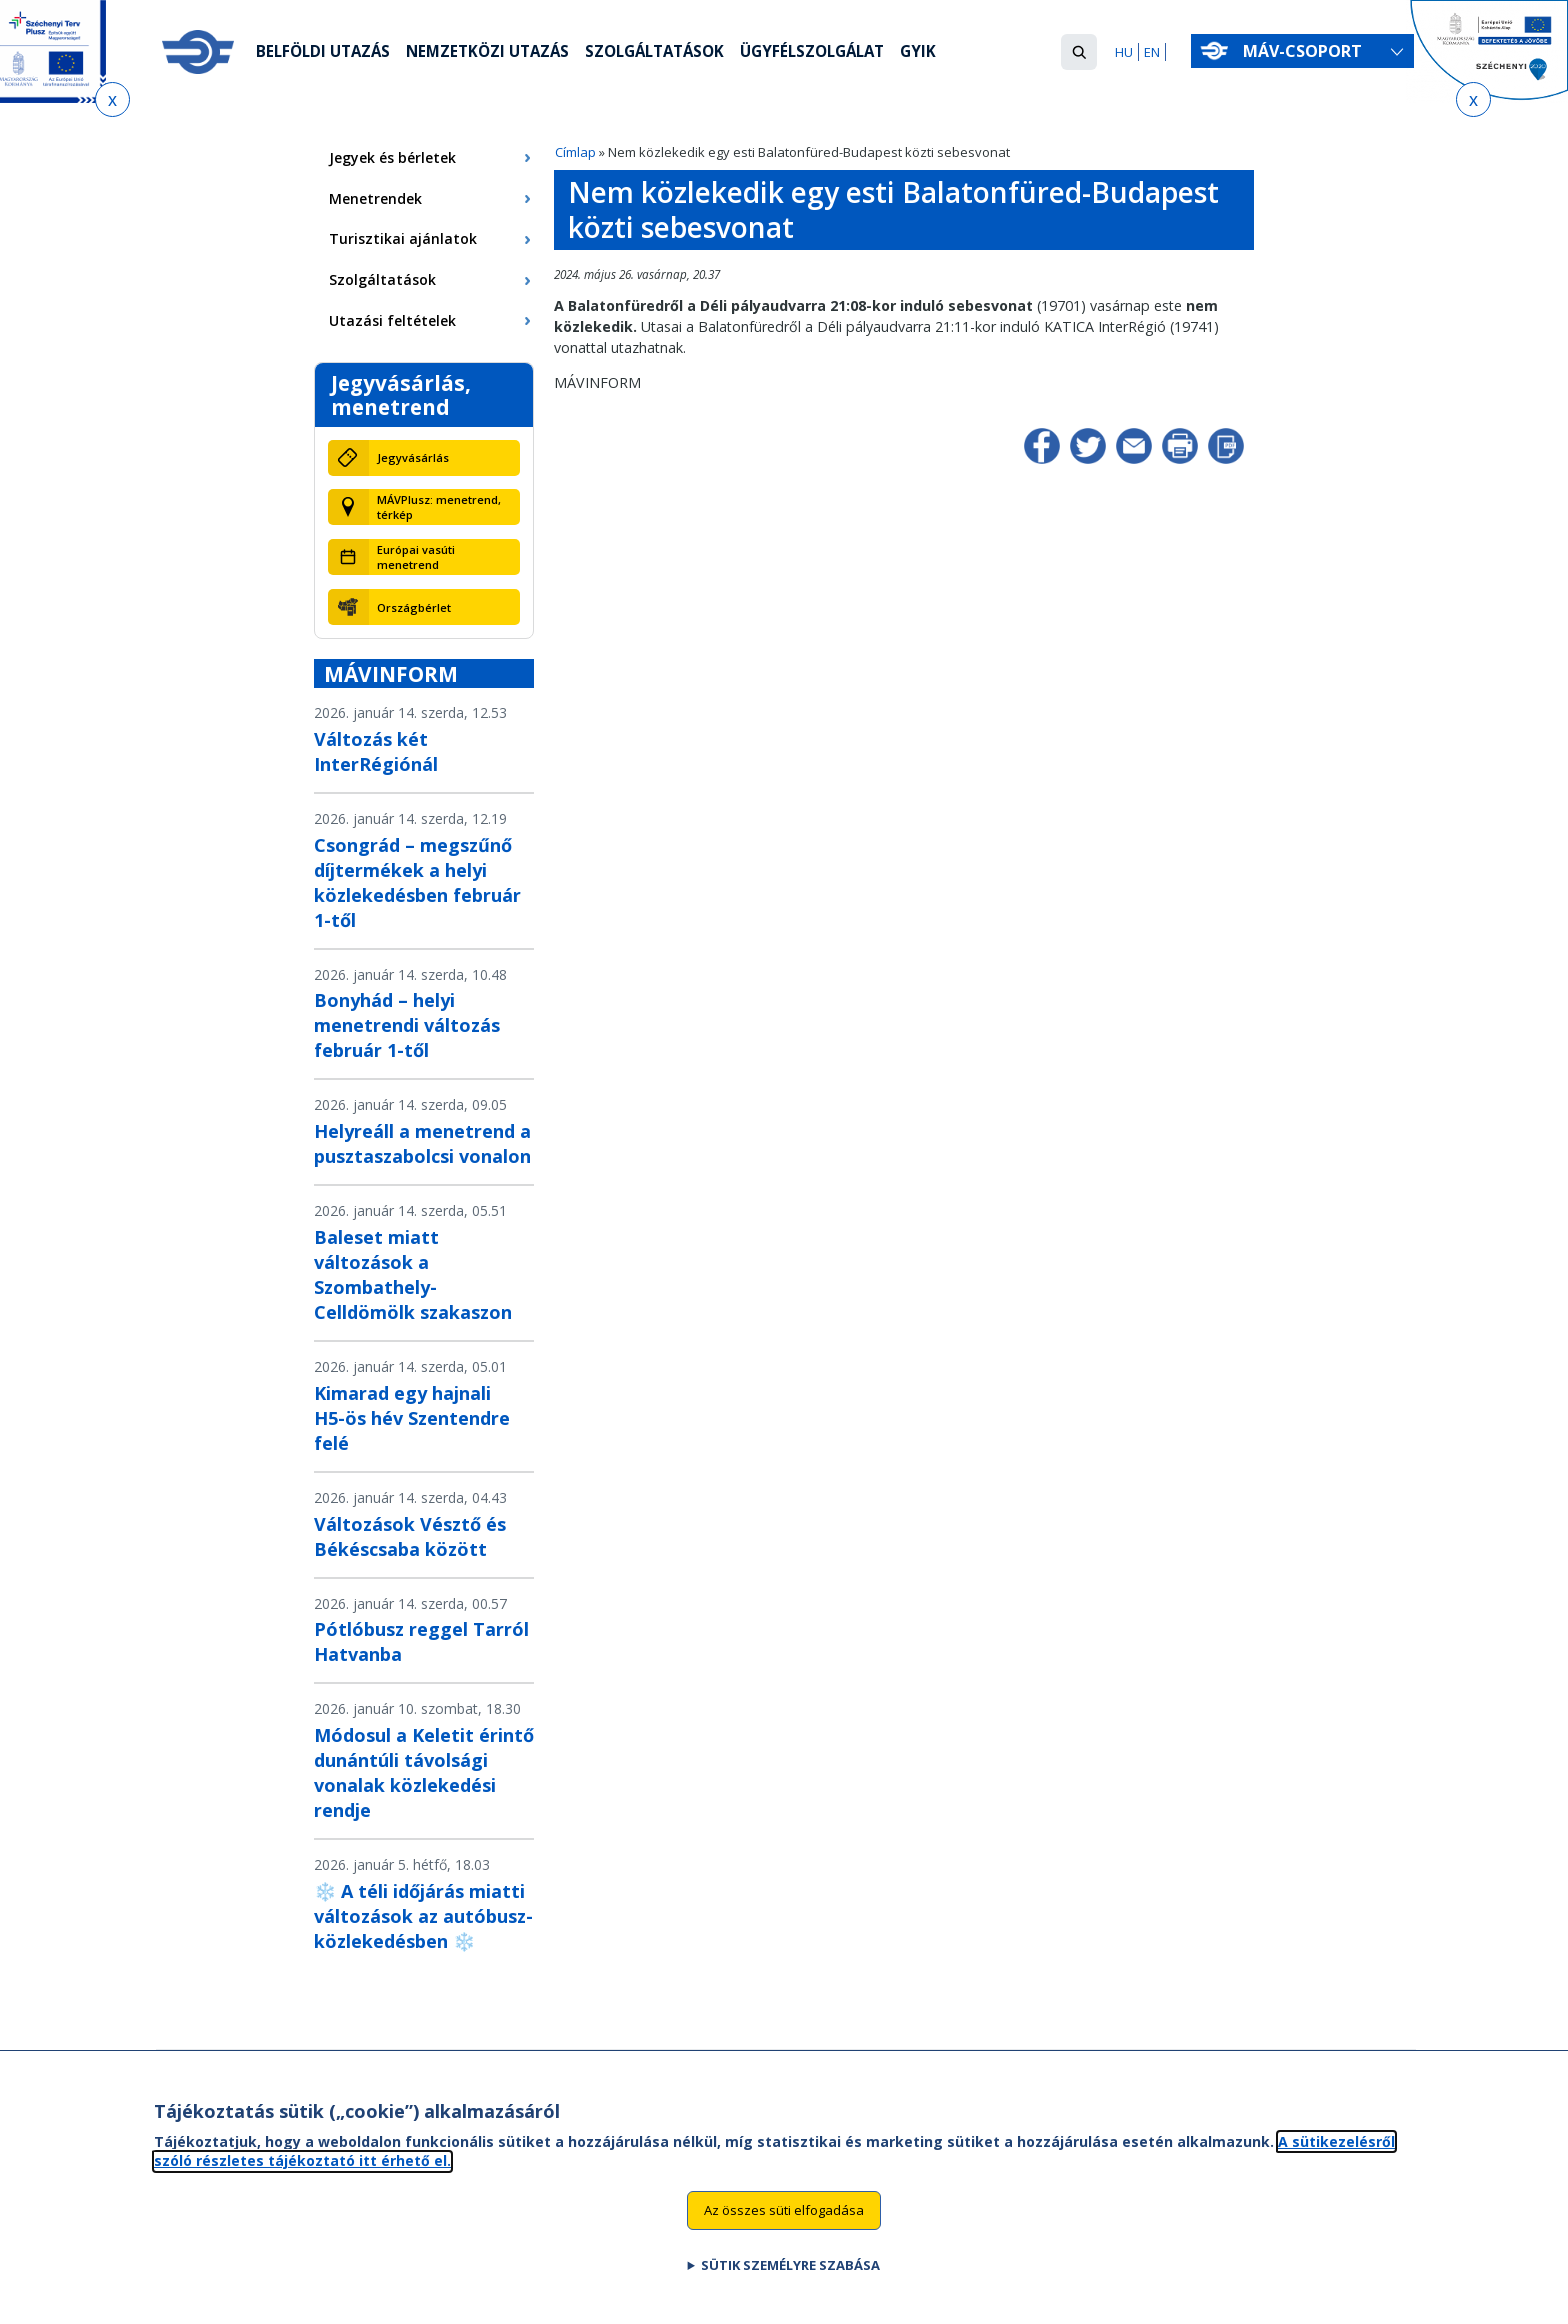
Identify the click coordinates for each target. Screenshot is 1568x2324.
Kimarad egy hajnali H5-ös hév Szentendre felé (412, 1418)
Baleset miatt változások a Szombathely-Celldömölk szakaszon (413, 1274)
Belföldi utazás (326, 53)
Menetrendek (375, 198)
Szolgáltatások (674, 53)
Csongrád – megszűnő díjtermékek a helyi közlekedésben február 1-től (417, 882)
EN (1152, 52)
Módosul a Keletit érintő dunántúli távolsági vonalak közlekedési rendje (424, 1772)
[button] (1079, 52)
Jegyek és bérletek (392, 157)
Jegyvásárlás (413, 457)
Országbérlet (414, 607)
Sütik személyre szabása (790, 2290)
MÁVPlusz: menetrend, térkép (439, 507)
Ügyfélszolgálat (842, 53)
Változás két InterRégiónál (376, 751)
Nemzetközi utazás (498, 53)
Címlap (575, 152)
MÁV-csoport (1306, 51)
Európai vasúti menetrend (416, 557)
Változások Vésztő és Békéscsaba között (410, 1536)
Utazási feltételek (392, 320)
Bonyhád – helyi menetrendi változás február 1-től (407, 1025)
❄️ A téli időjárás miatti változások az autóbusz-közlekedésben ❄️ (423, 1916)
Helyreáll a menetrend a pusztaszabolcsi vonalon (422, 1143)
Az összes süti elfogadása (784, 2235)
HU (1124, 52)
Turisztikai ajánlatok (403, 238)
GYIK (953, 53)
